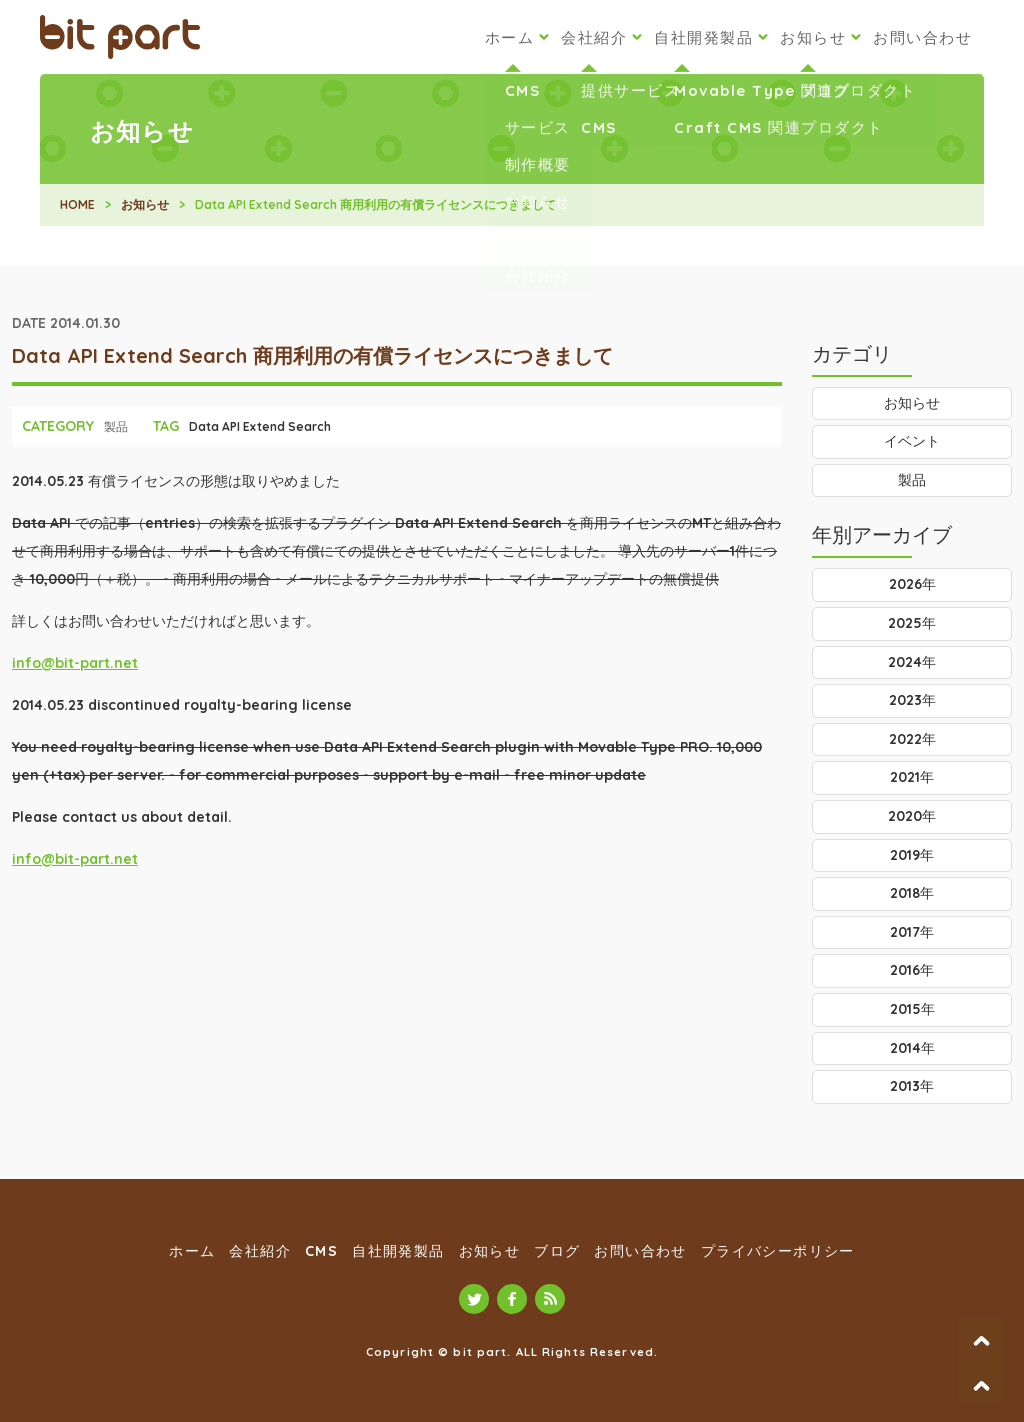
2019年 (912, 855)
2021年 (912, 777)
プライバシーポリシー (778, 1251)
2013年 (912, 1086)
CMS (321, 1251)
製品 (116, 426)
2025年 (912, 623)
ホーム (510, 37)
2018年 (912, 893)
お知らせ (813, 37)
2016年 (912, 970)
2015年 (912, 1009)
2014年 (912, 1048)
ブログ (557, 1251)
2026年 (912, 584)
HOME (77, 204)
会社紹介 (594, 37)
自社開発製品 (703, 37)
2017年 (912, 932)
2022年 (912, 739)
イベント (912, 441)
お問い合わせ (922, 37)
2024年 (912, 662)
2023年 (912, 700)
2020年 (912, 816)
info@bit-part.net (75, 663)
